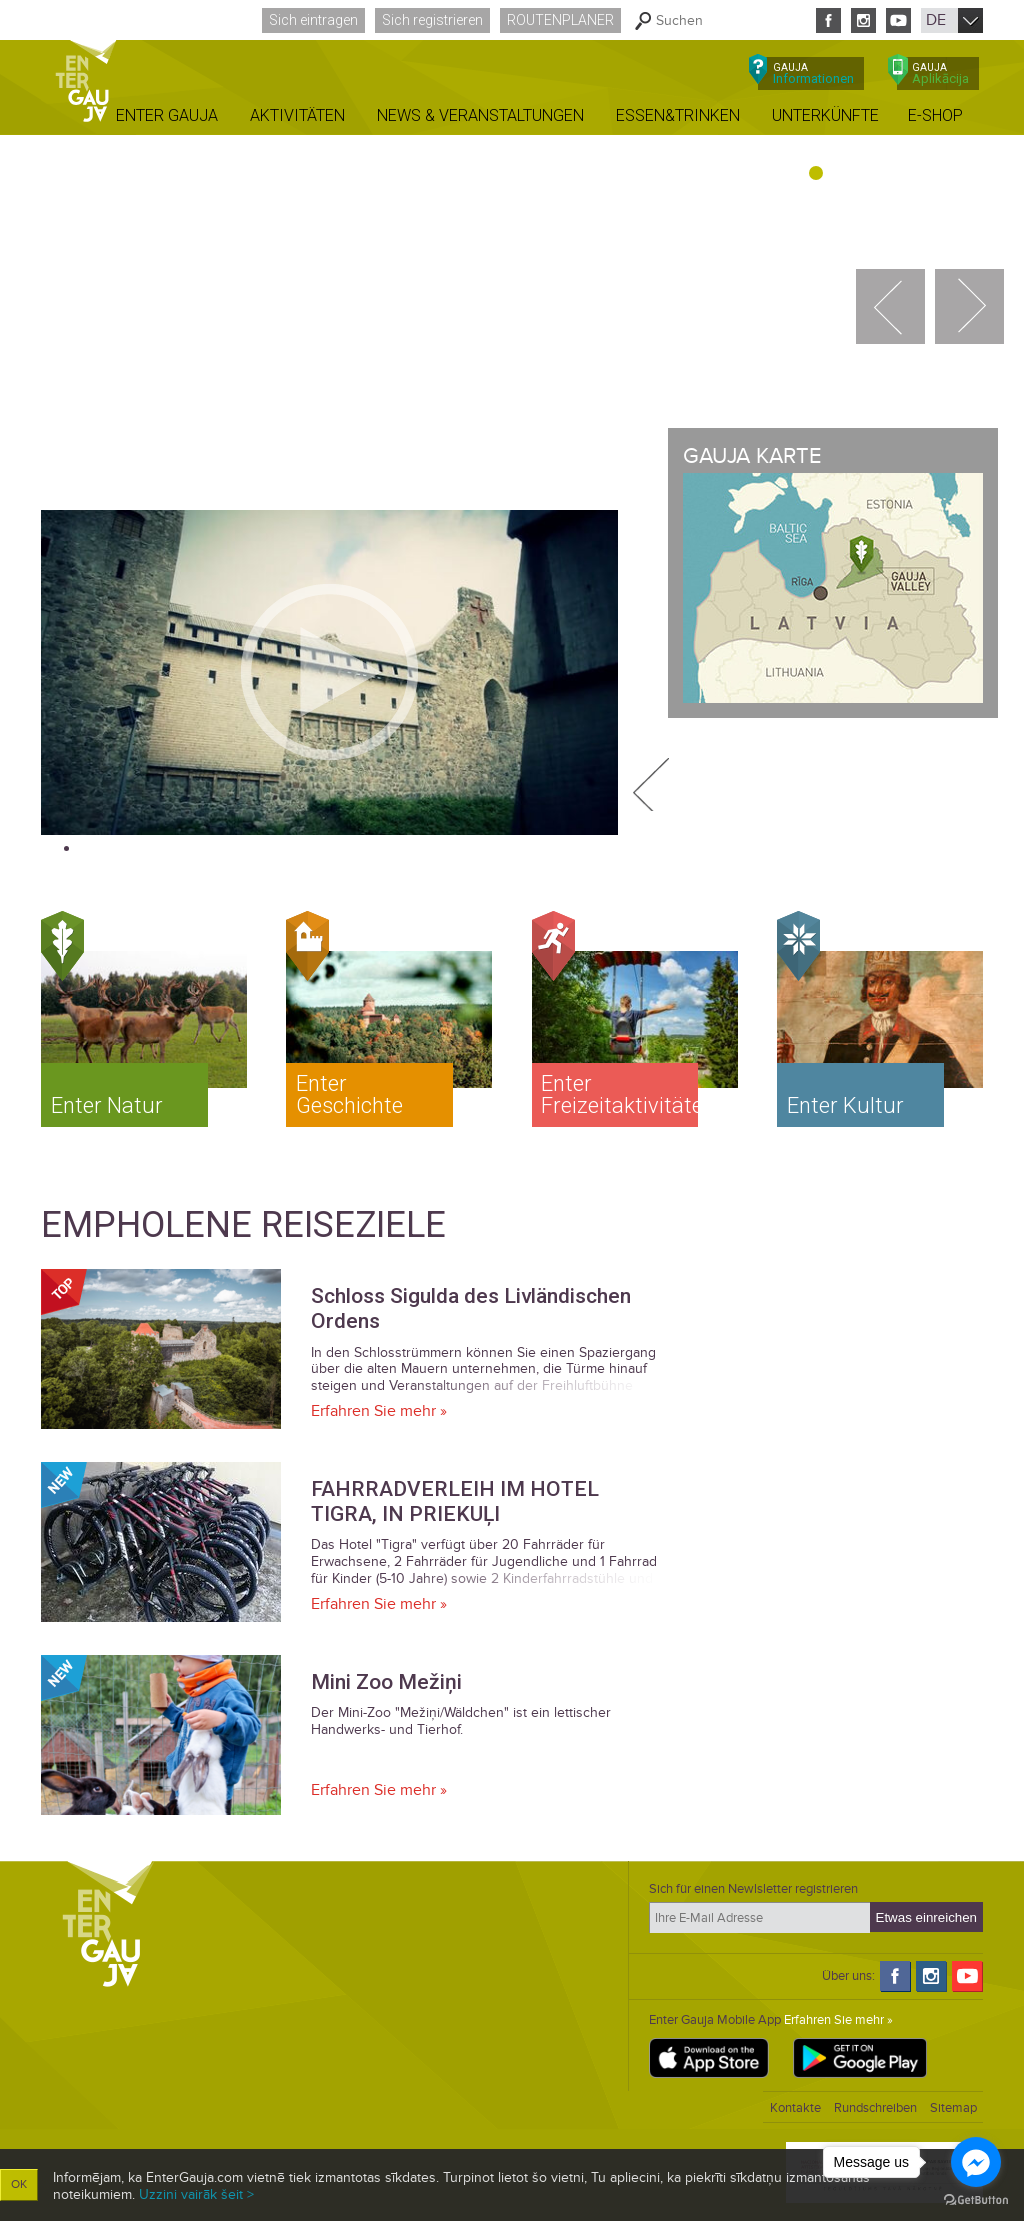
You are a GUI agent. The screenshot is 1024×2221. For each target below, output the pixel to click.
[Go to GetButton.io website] (976, 2200)
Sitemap (953, 2108)
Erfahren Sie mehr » (379, 1411)
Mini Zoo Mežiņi (386, 1682)
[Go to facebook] (976, 2162)
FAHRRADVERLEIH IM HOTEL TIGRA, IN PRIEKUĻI (455, 1501)
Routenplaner (560, 20)
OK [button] (19, 2184)
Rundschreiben (875, 2108)
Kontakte (795, 2108)
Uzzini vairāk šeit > (196, 2194)
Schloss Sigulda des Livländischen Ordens (471, 1308)
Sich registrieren (432, 20)
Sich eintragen (313, 20)
